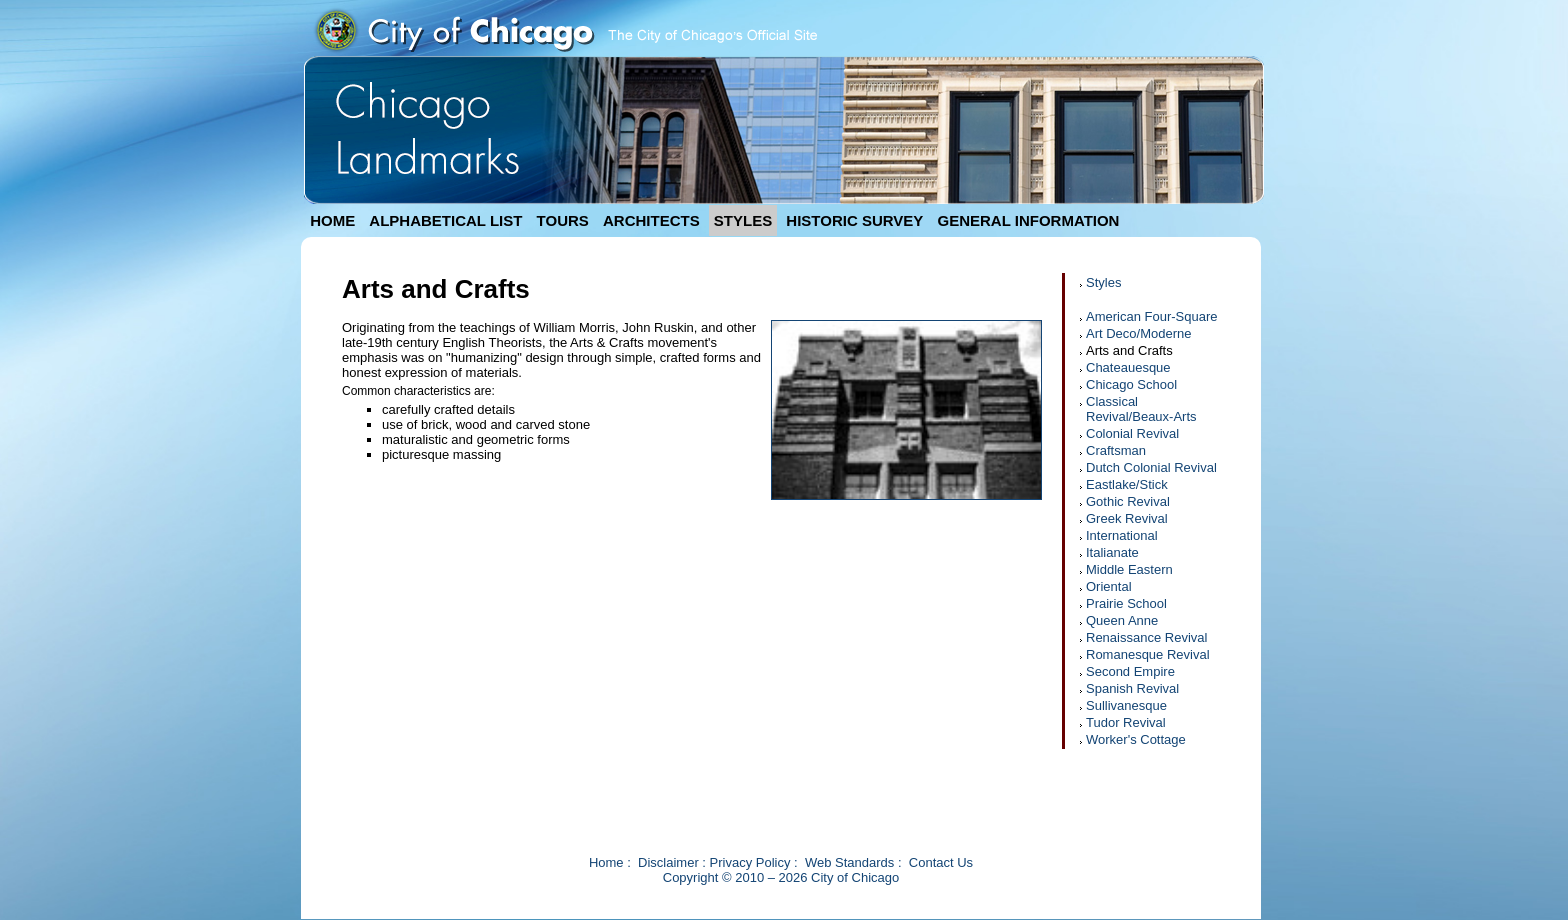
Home (606, 862)
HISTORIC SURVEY (854, 220)
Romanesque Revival (1148, 654)
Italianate (1112, 552)
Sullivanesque (1126, 705)
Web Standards (849, 862)
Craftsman (1116, 450)
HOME (332, 220)
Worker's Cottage (1136, 739)
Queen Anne (1122, 620)
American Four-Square (1152, 316)
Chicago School (1131, 384)
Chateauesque (1128, 367)
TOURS (563, 220)
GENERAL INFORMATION (1029, 220)
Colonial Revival (1132, 433)
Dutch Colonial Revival (1151, 467)
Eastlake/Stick (1127, 484)
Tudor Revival (1126, 722)
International (1122, 535)
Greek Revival (1127, 518)
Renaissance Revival (1146, 637)
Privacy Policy (750, 862)
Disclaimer (668, 862)
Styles (1103, 282)
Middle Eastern (1129, 569)
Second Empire (1130, 671)
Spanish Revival (1132, 688)
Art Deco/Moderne (1139, 333)
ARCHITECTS (651, 220)
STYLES (743, 220)
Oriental (1109, 586)
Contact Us (941, 862)
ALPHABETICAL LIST (445, 220)
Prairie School (1126, 603)
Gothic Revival (1128, 501)
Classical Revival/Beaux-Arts (1141, 409)
